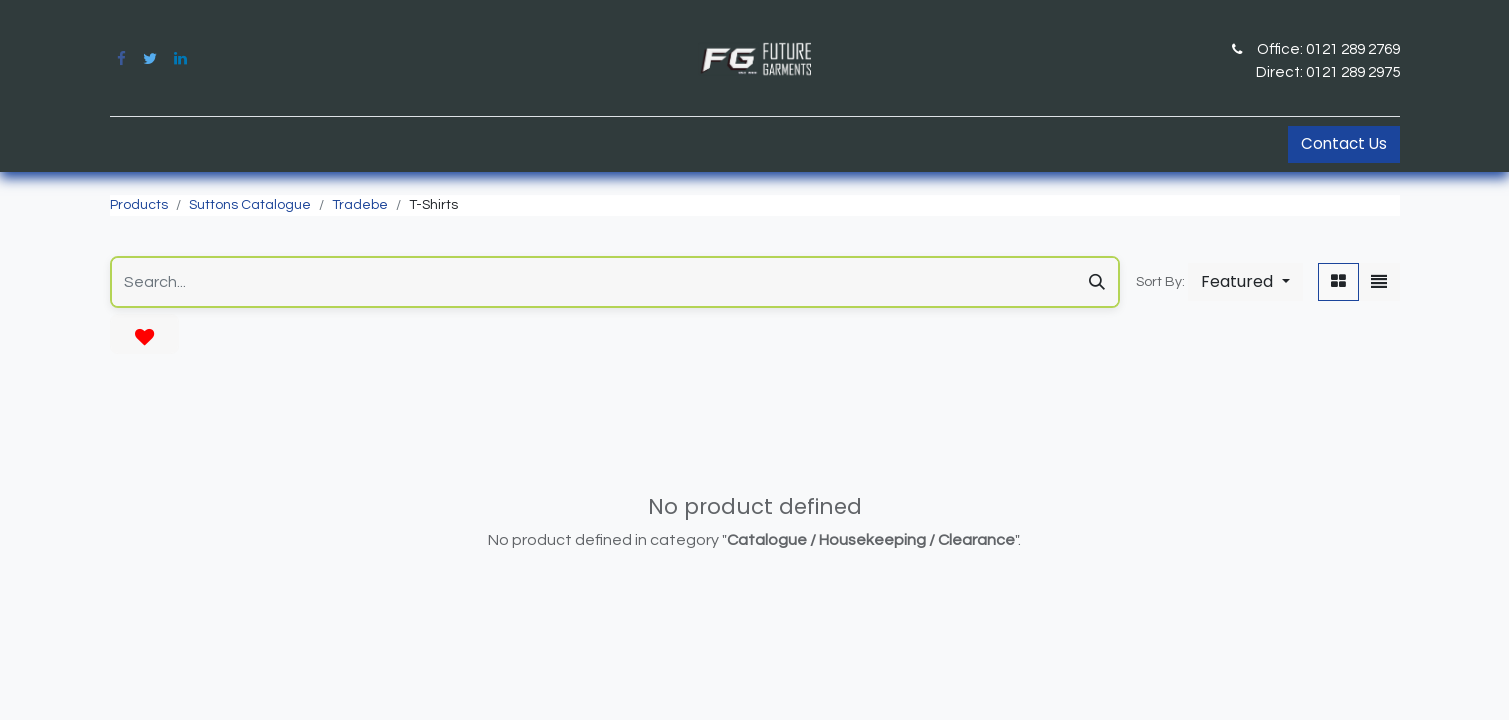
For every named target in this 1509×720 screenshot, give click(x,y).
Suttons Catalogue (250, 205)
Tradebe (360, 205)
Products (139, 205)
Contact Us (1344, 143)
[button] (1245, 282)
